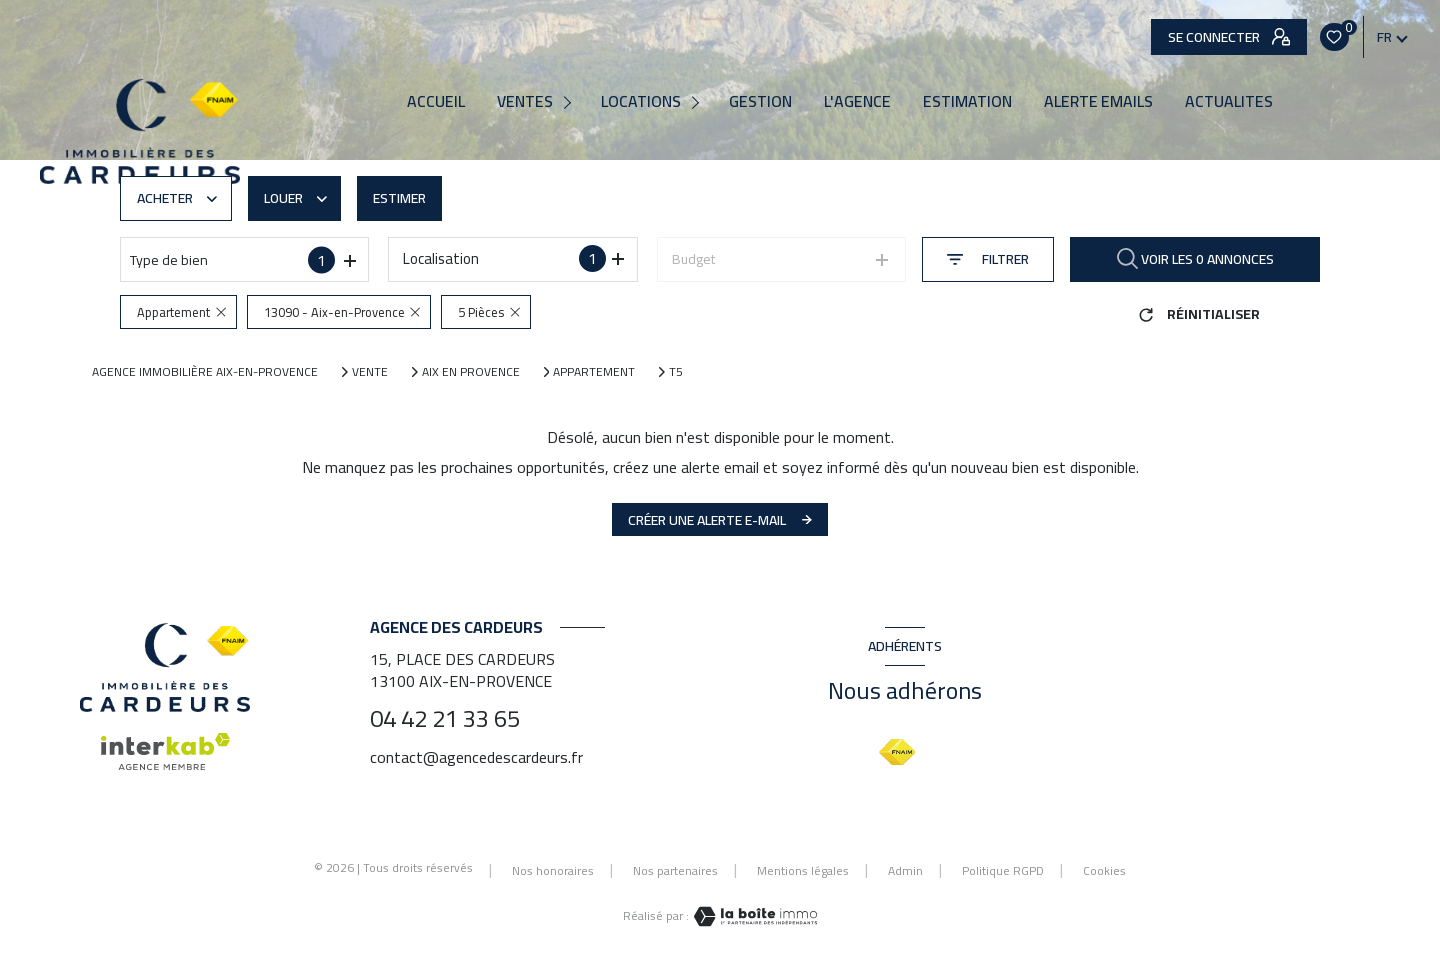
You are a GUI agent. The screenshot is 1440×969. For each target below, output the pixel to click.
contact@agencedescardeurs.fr (476, 757)
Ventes (525, 101)
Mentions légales (803, 870)
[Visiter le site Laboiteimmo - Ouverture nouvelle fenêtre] (753, 916)
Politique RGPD (1003, 870)
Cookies (1104, 871)
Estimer (399, 198)
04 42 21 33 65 (445, 718)
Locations (641, 101)
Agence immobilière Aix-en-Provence (205, 371)
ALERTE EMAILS (1098, 101)
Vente (370, 372)
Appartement (594, 372)
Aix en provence (471, 372)
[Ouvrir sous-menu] (570, 101)
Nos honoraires (553, 870)
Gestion (760, 101)
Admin (905, 870)
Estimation (967, 101)
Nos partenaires (675, 870)
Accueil (436, 101)
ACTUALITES (1229, 101)
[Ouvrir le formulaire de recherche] (988, 259)
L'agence (857, 101)
